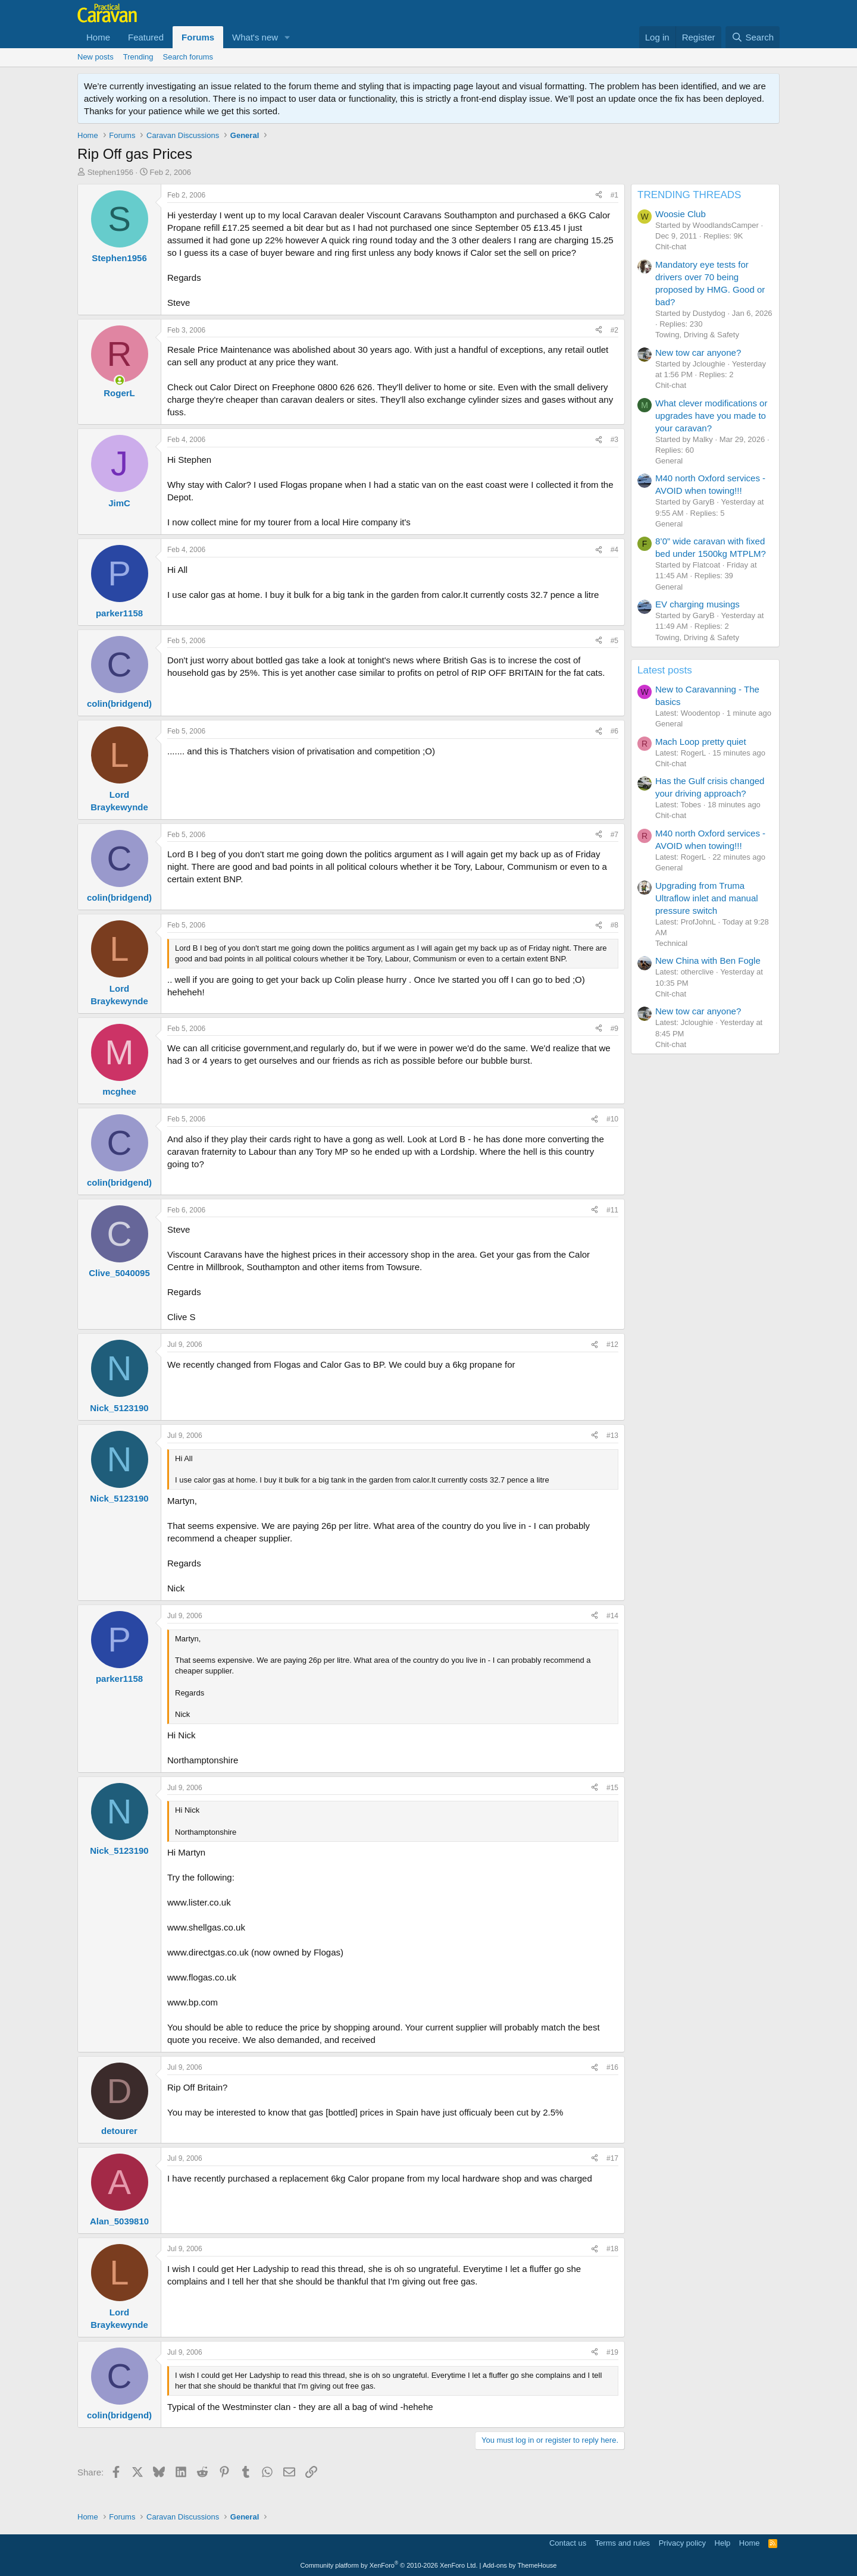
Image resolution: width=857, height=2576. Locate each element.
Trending (138, 56)
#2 (614, 330)
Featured (146, 37)
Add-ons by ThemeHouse (520, 2565)
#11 (612, 1210)
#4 (614, 550)
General (669, 460)
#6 (614, 731)
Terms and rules (622, 2543)
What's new (255, 37)
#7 (614, 835)
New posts (95, 56)
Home (98, 37)
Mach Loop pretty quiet (700, 742)
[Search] (752, 37)
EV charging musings (697, 604)
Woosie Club (680, 214)
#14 (612, 1616)
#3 (614, 439)
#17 (612, 2158)
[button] (287, 37)
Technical (671, 943)
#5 (614, 641)
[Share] (598, 195)
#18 (612, 2249)
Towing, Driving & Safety (697, 334)
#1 (614, 195)
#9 (614, 1028)
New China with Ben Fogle (708, 960)
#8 (614, 925)
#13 (612, 1435)
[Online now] (119, 380)
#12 (612, 1344)
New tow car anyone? (698, 352)
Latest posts (664, 670)
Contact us (567, 2543)
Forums (198, 37)
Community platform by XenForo (389, 2565)
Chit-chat (670, 246)
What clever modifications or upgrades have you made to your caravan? (711, 415)
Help (723, 2543)
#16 (612, 2067)
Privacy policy (682, 2543)
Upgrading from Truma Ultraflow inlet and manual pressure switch (706, 898)
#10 (612, 1119)
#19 (612, 2352)
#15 (612, 1788)
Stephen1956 (110, 172)
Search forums (188, 56)
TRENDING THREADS (689, 194)
